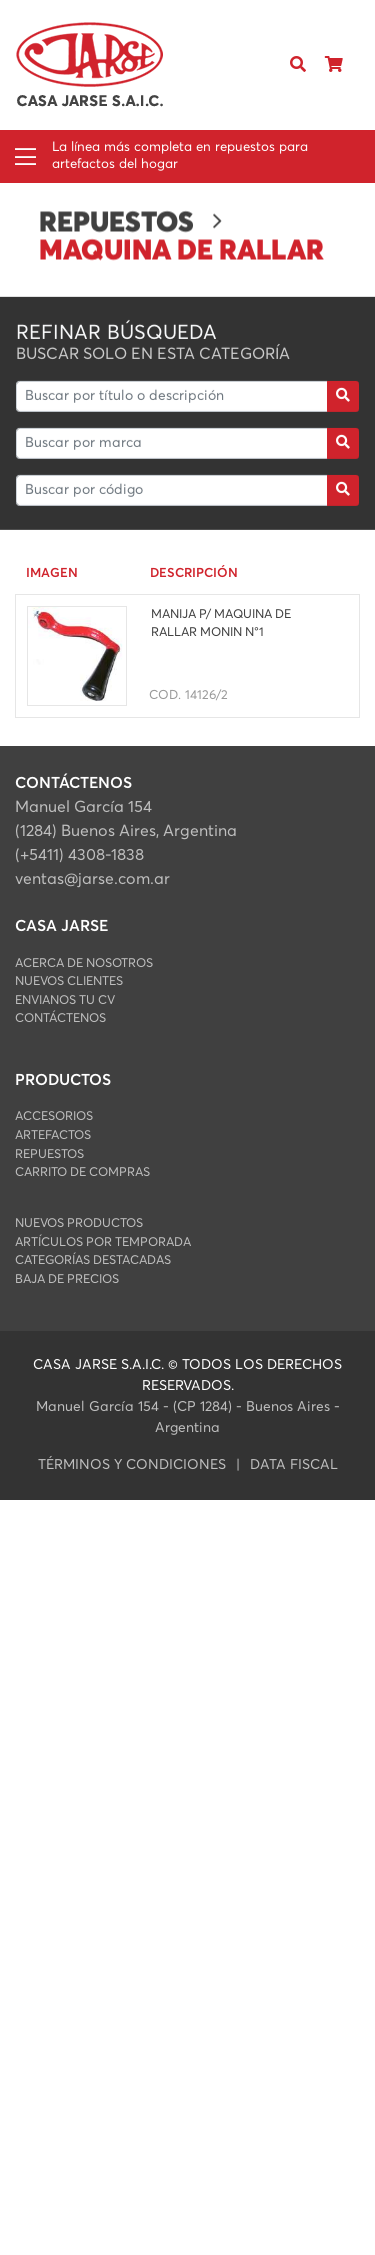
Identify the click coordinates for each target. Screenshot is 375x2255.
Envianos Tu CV (65, 1000)
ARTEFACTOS (53, 1135)
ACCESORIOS (54, 1116)
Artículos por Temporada (103, 1242)
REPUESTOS (49, 1154)
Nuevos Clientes (69, 981)
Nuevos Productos (79, 1223)
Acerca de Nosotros (84, 963)
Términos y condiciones (132, 1465)
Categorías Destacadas (93, 1260)
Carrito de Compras (82, 1172)
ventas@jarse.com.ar (92, 879)
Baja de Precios (67, 1279)
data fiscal (294, 1465)
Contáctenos (60, 1018)
